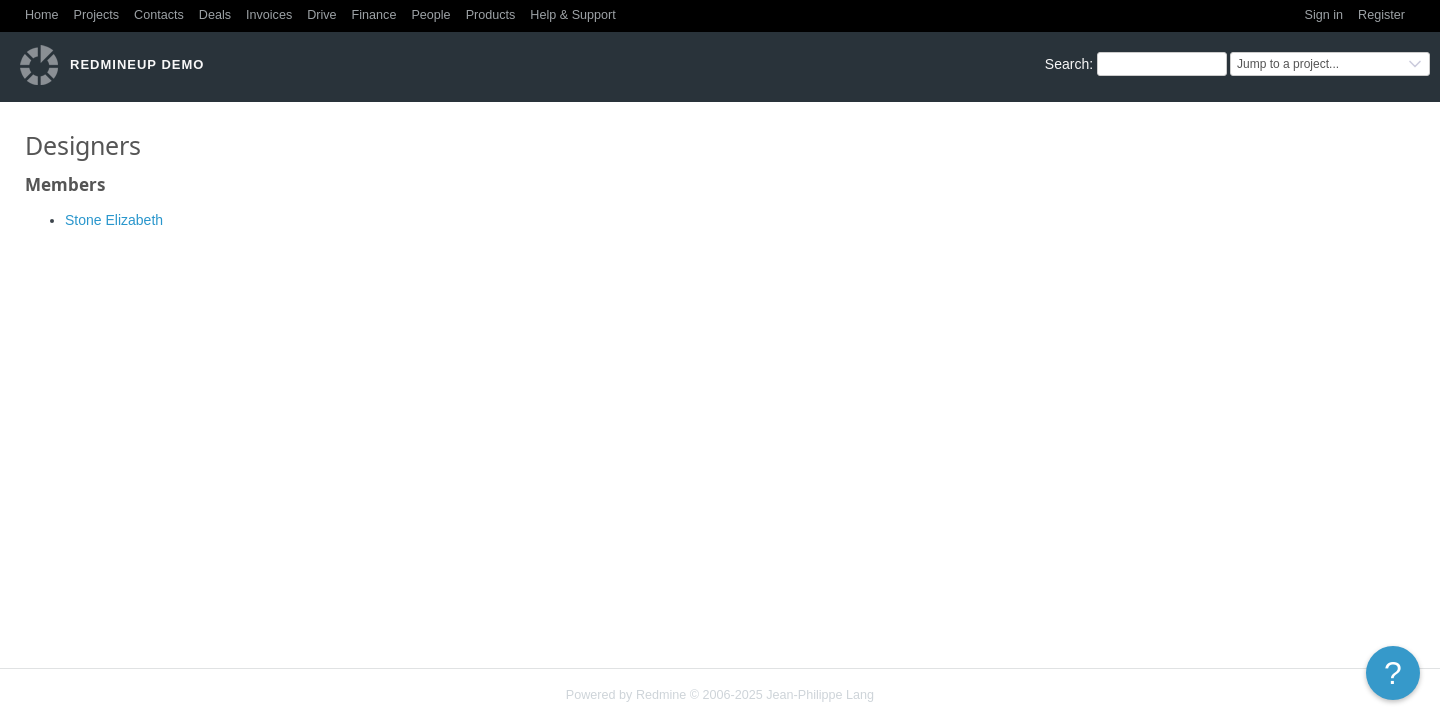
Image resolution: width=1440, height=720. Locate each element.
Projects (97, 15)
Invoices (269, 15)
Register (1381, 15)
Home (42, 15)
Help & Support (572, 15)
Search (1067, 64)
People (430, 15)
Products (491, 15)
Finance (374, 15)
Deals (215, 15)
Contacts (159, 15)
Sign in (1324, 15)
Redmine (661, 695)
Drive (321, 15)
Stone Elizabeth (114, 220)
